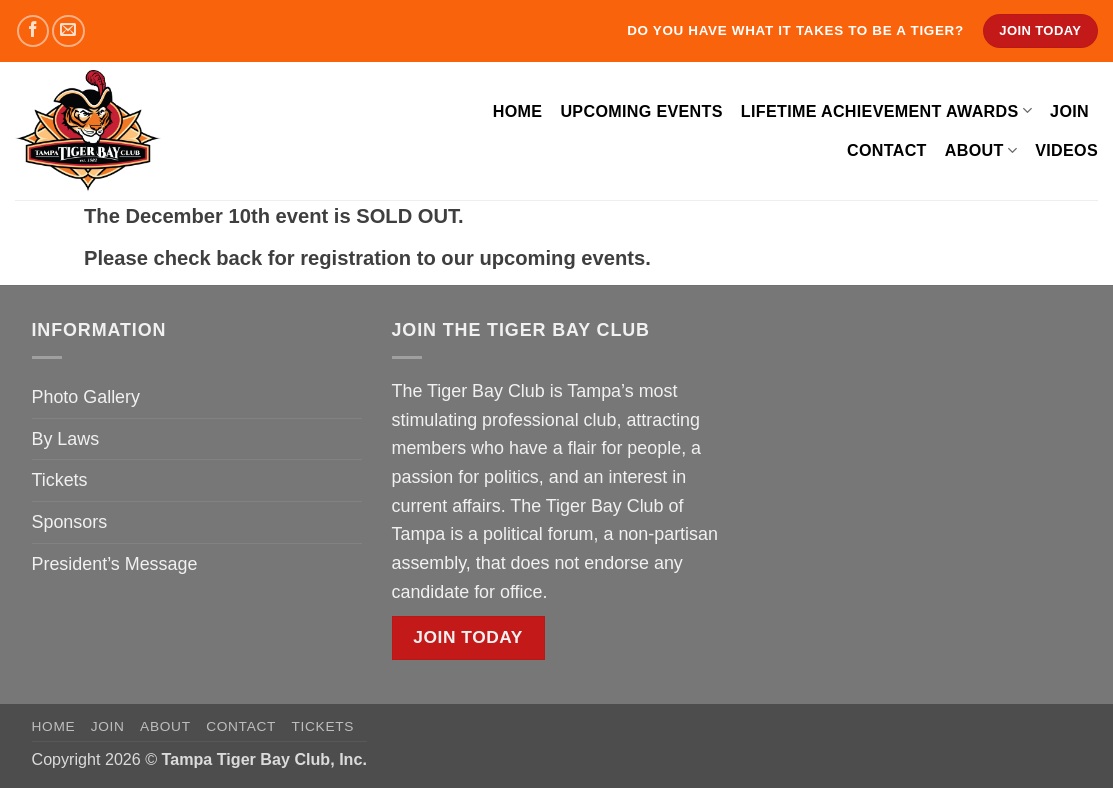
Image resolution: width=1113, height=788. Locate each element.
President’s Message (115, 564)
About (981, 150)
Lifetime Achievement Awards (886, 110)
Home (518, 111)
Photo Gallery (86, 397)
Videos (1066, 150)
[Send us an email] (68, 31)
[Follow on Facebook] (33, 31)
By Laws (66, 439)
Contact (887, 150)
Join (1069, 111)
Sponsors (70, 522)
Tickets (60, 480)
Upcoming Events (641, 111)
